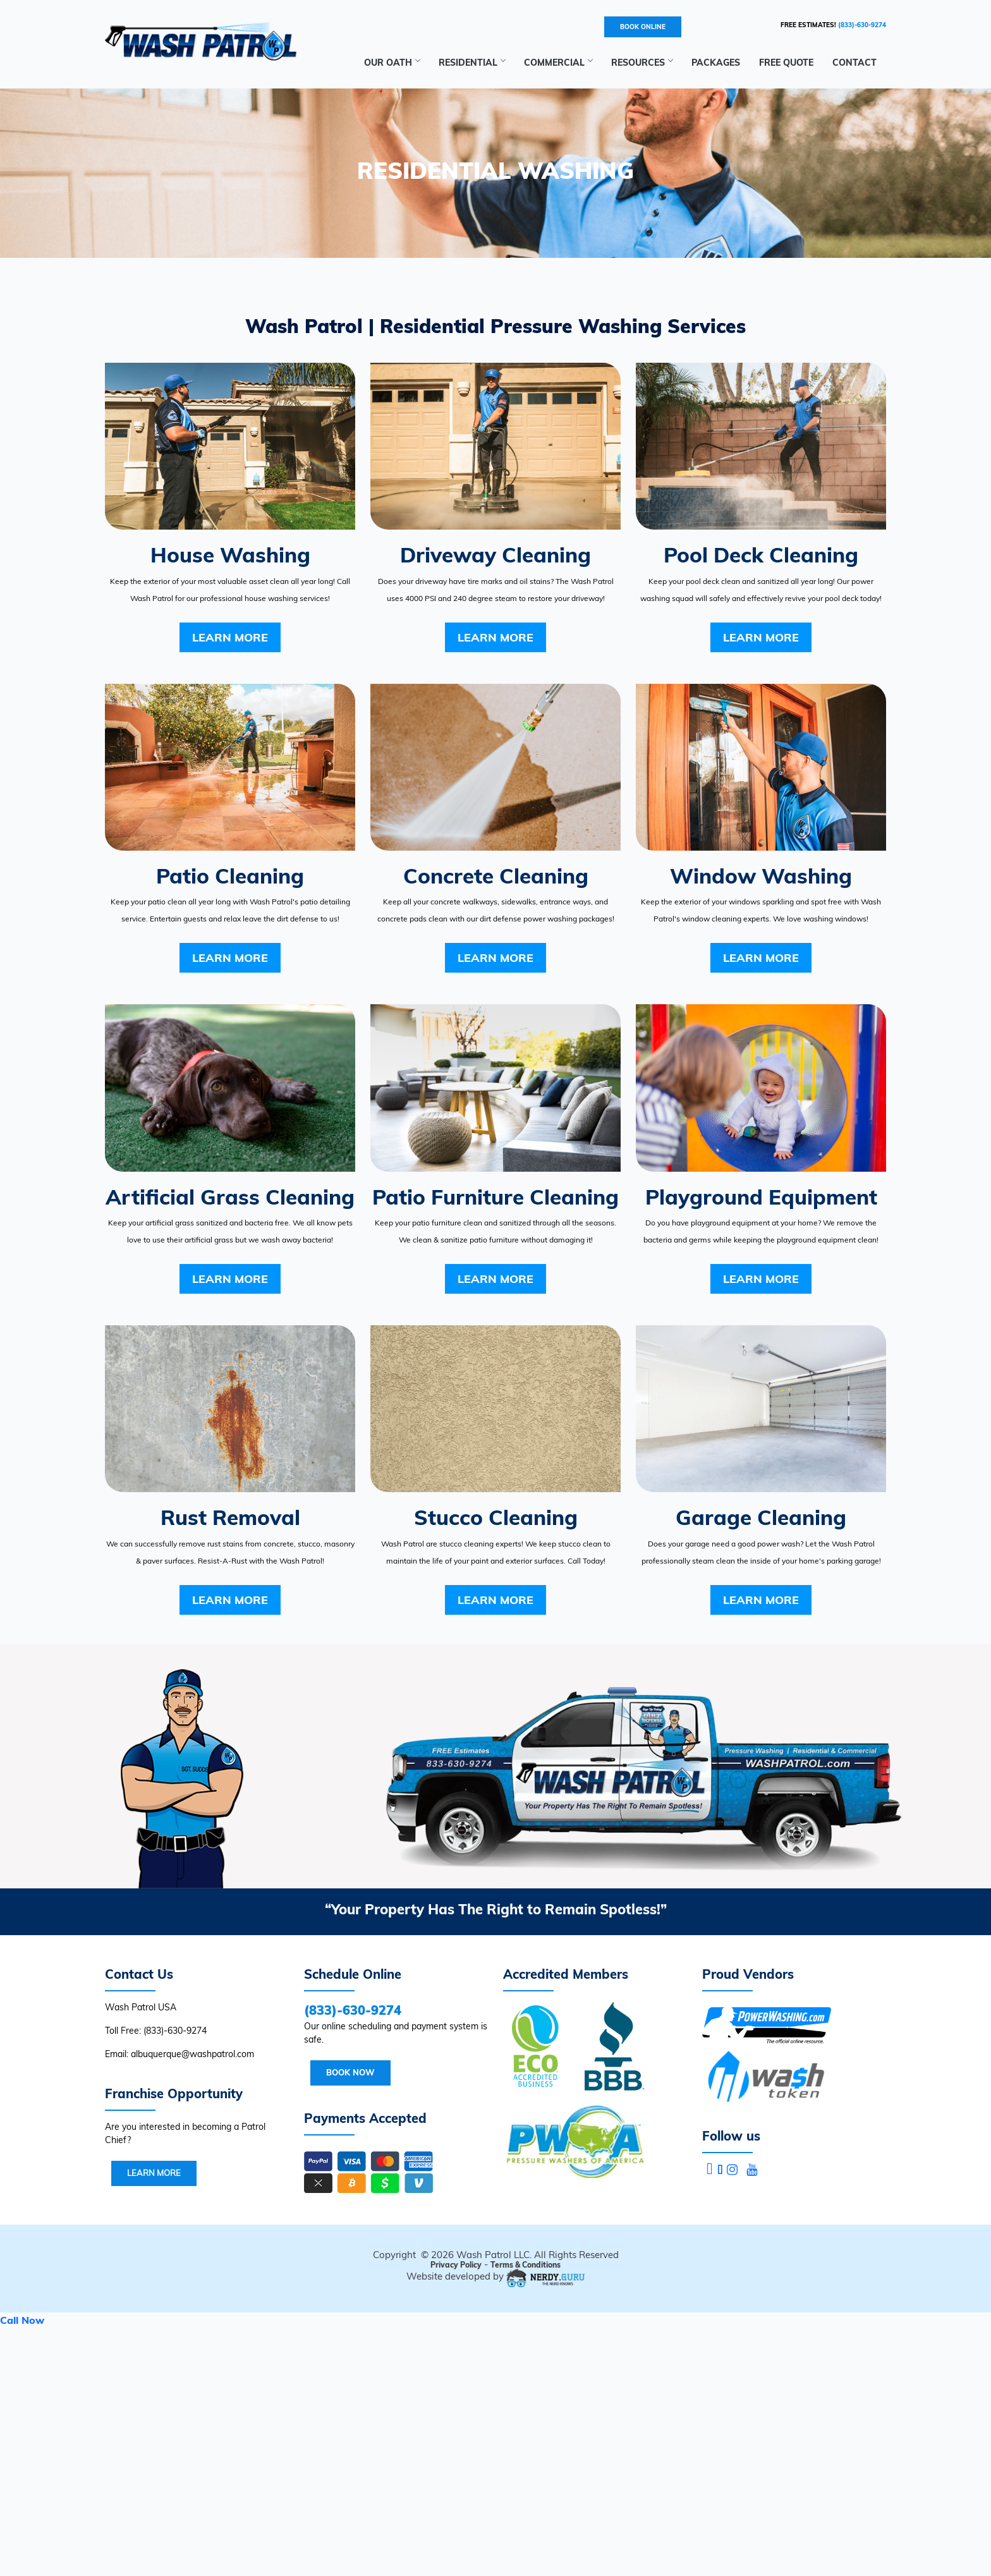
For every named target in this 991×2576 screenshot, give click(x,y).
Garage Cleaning (761, 1517)
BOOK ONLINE (643, 27)
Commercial (558, 62)
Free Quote (786, 62)
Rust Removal (230, 1517)
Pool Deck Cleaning (761, 555)
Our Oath (392, 62)
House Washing (230, 555)
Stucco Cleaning (496, 1517)
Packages (715, 62)
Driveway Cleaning (495, 555)
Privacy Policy (456, 2264)
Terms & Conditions (525, 2264)
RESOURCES (641, 62)
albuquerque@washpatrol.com (192, 2054)
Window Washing (761, 876)
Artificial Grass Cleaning (230, 1197)
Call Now (22, 2320)
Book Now (350, 2072)
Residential (472, 62)
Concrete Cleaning (495, 876)
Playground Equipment (761, 1197)
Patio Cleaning (230, 876)
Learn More (230, 637)
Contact (854, 62)
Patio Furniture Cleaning (495, 1197)
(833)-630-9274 (862, 25)
